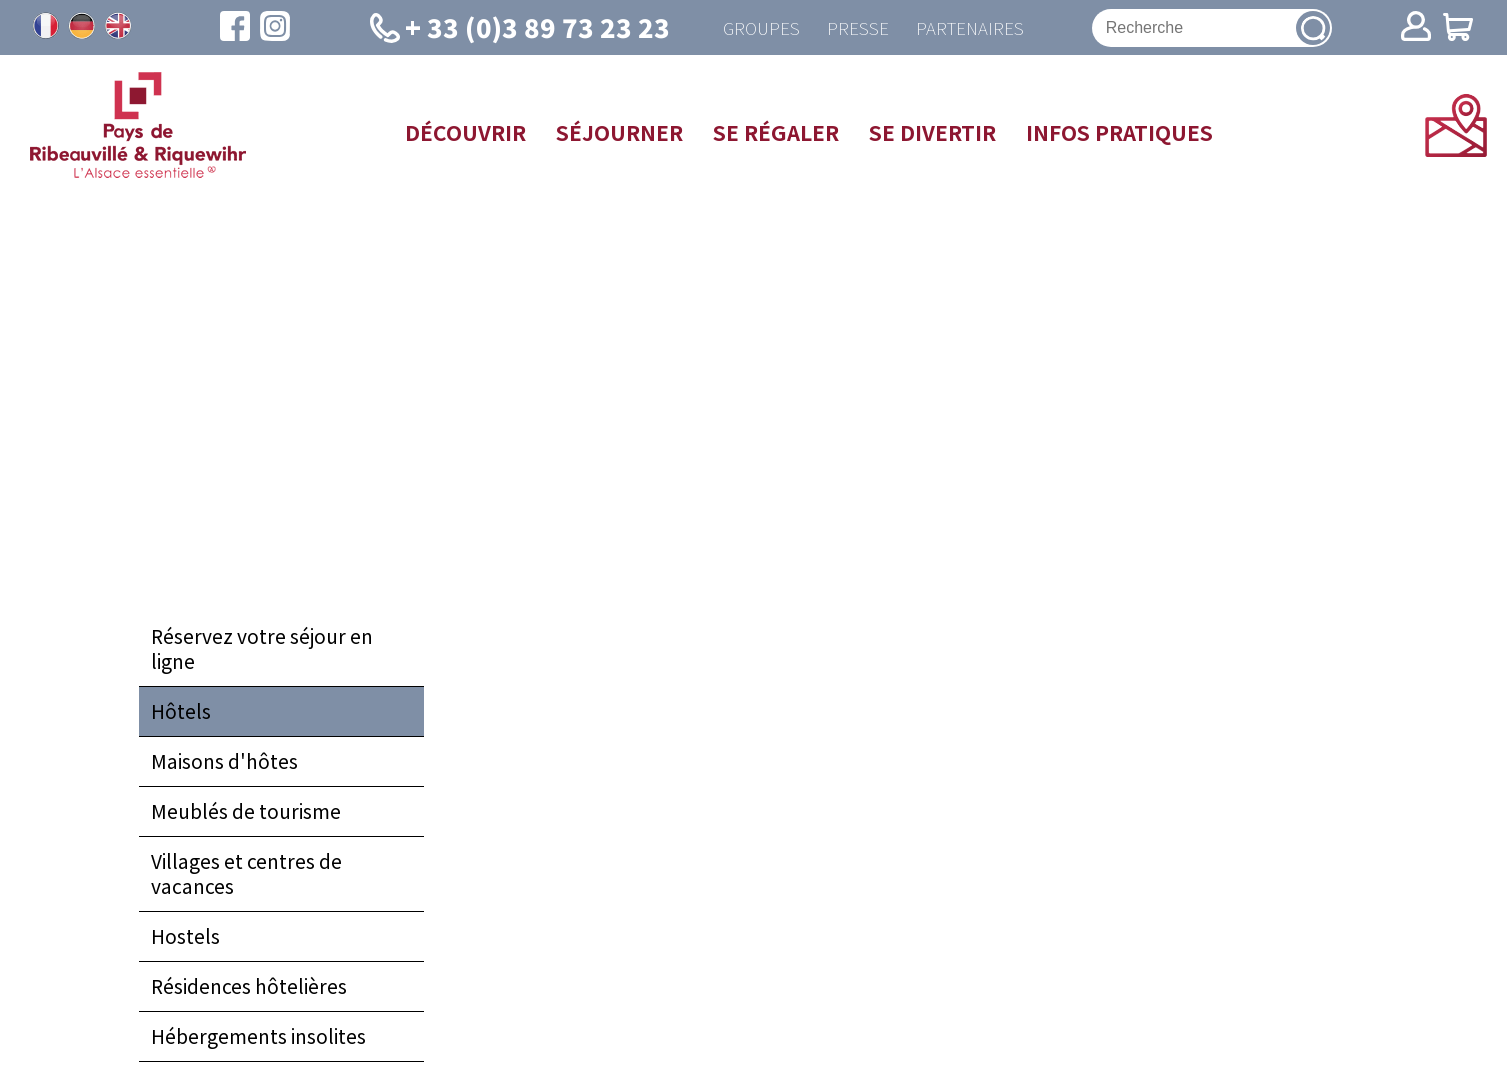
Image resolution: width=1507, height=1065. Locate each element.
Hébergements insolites (258, 1039)
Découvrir (465, 134)
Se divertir (932, 134)
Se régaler (776, 134)
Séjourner (619, 134)
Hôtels (181, 714)
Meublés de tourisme (246, 814)
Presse (855, 28)
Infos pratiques (1119, 134)
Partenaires (971, 28)
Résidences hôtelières (249, 989)
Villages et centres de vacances (246, 876)
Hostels (185, 939)
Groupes (754, 28)
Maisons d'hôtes (224, 764)
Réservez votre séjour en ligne (262, 651)
